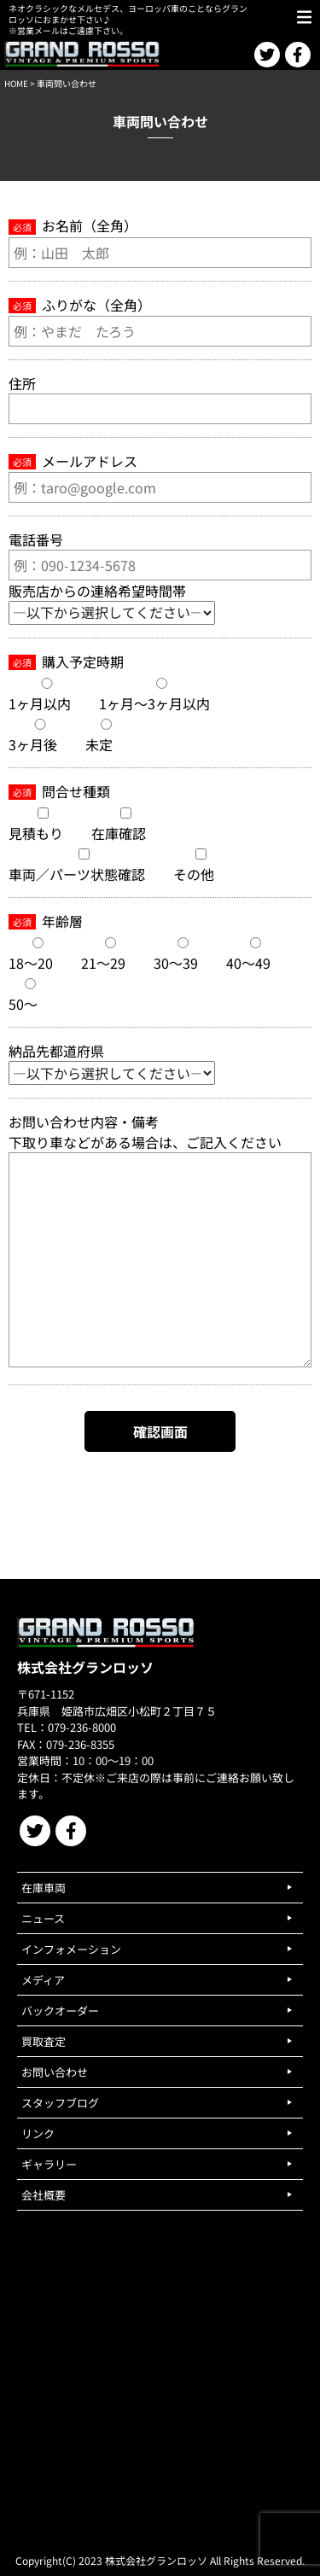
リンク (38, 2133)
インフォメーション (71, 1949)
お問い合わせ (54, 2072)
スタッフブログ (60, 2103)
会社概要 (43, 2195)
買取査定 (43, 2041)
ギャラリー (49, 2164)
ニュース (43, 1918)
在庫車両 (43, 1888)
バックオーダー (60, 2010)
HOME (16, 83)
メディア (43, 1980)
